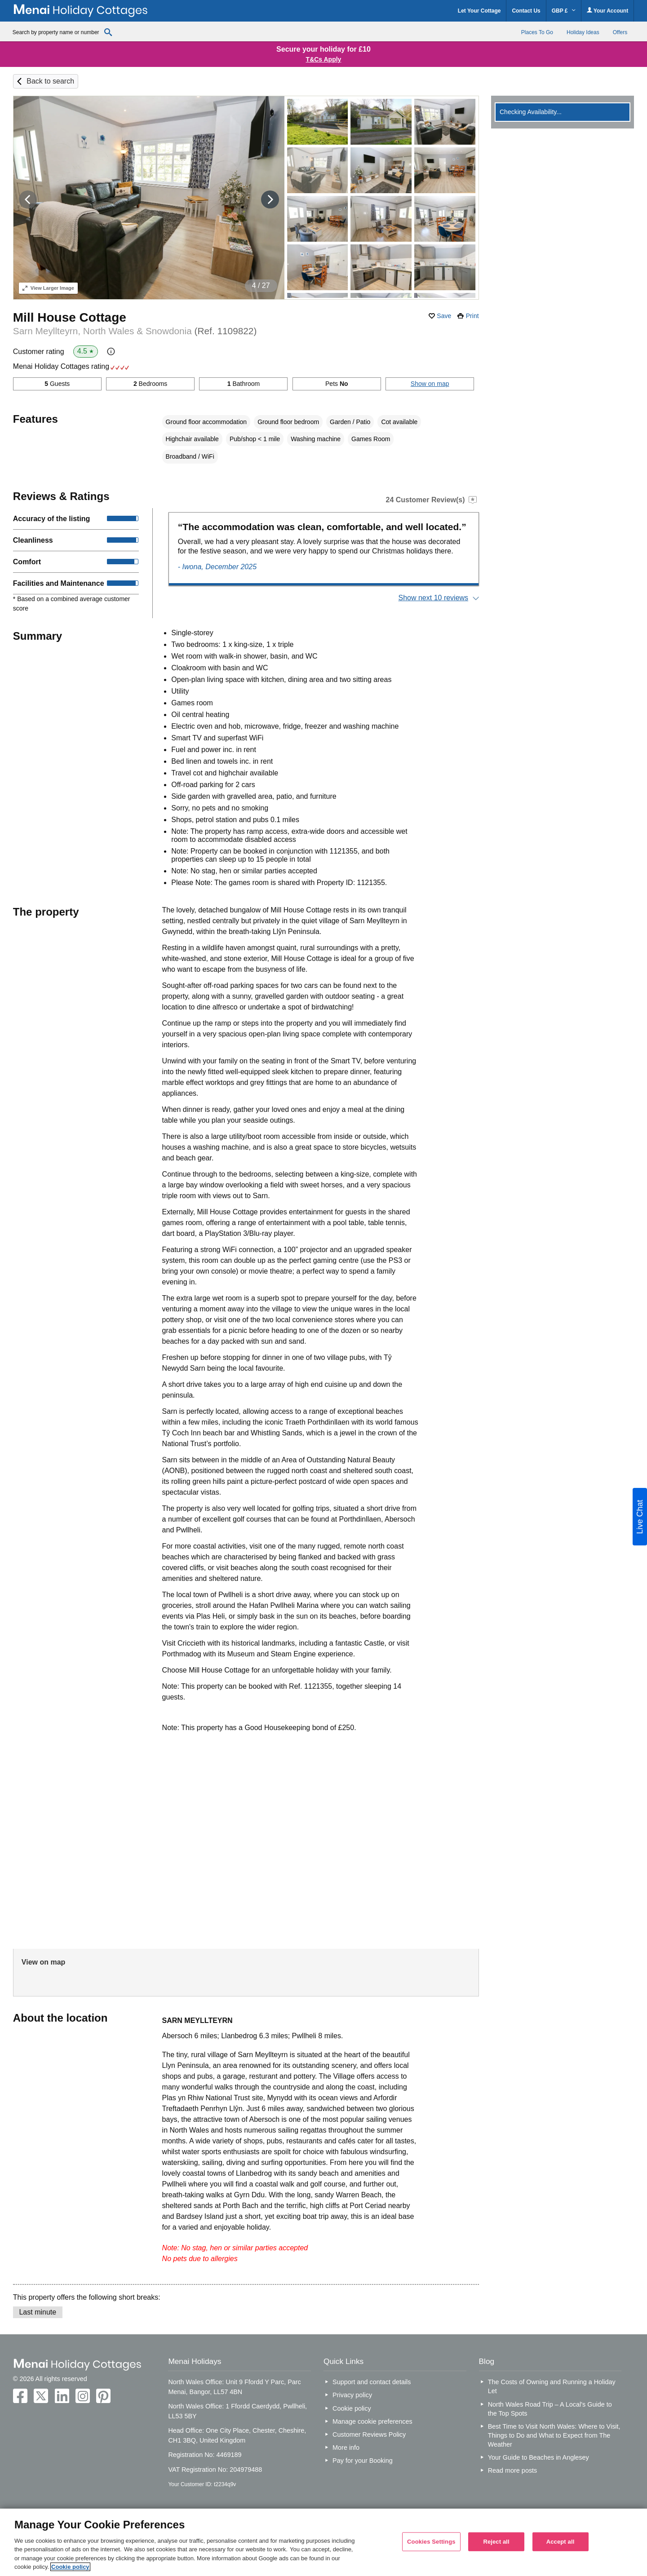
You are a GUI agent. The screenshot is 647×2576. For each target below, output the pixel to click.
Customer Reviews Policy (369, 2434)
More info (345, 2447)
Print (472, 315)
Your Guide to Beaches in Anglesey (538, 2457)
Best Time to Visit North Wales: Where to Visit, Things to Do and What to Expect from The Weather (554, 2435)
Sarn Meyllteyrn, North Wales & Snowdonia (135, 331)
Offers (620, 32)
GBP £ (564, 11)
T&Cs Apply (323, 59)
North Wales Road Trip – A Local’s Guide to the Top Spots (550, 2409)
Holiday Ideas (583, 32)
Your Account (607, 10)
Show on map (430, 383)
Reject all (496, 2541)
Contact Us (526, 11)
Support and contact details (371, 2382)
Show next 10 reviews (433, 598)
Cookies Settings (431, 2541)
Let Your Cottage (479, 11)
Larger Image (48, 288)
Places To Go (537, 32)
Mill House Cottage (69, 317)
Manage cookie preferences (372, 2421)
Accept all (560, 2541)
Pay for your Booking (362, 2460)
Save (444, 315)
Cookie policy (351, 2408)
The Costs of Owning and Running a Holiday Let (552, 2386)
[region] (323, 2542)
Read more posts (512, 2470)
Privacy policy (352, 2395)
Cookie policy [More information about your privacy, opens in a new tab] (70, 2566)
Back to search (50, 81)
